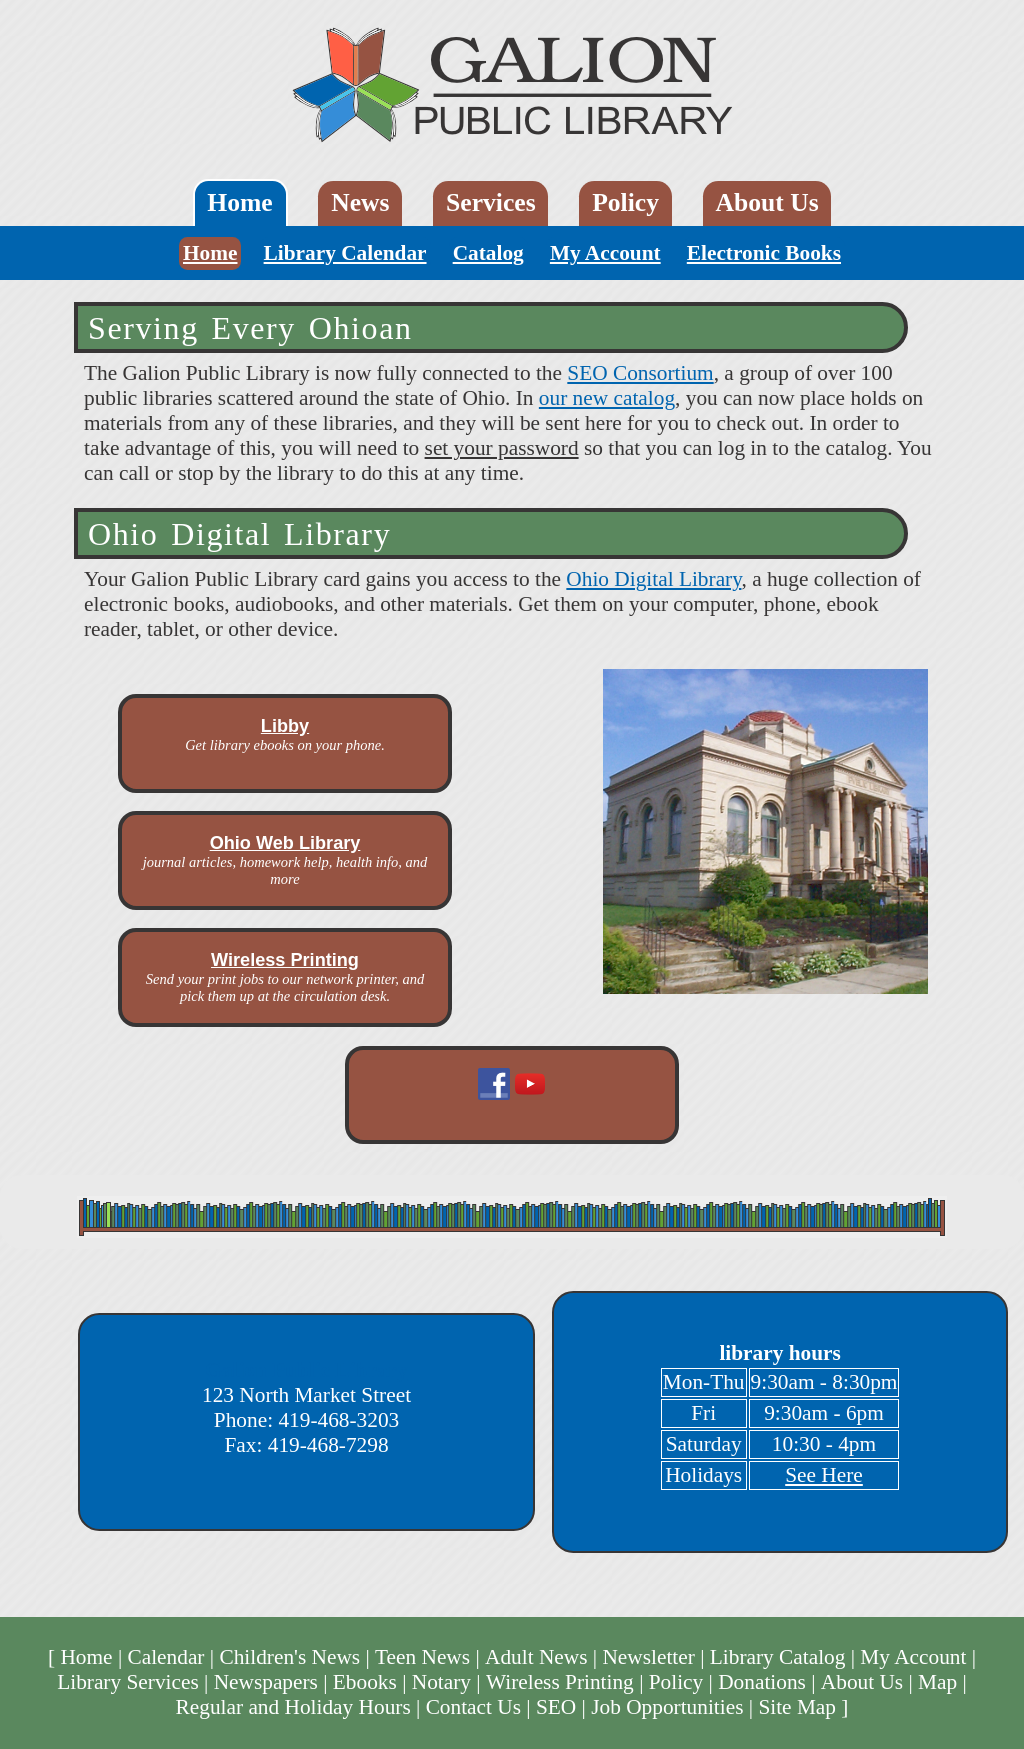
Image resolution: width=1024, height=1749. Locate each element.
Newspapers (266, 1682)
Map (937, 1682)
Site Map (797, 1707)
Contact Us (473, 1707)
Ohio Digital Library (653, 579)
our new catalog (607, 398)
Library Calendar (345, 253)
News (360, 202)
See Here (824, 1475)
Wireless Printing (285, 960)
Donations (762, 1682)
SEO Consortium (640, 373)
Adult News (536, 1657)
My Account (605, 253)
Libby (285, 726)
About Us (767, 202)
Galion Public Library (306, 1370)
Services (491, 202)
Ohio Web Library (285, 843)
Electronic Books (764, 253)
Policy (625, 202)
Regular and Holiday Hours (293, 1707)
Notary (441, 1682)
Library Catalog (778, 1657)
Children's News (289, 1657)
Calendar (165, 1657)
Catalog (488, 253)
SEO (556, 1707)
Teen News (422, 1657)
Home (239, 202)
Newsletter (648, 1657)
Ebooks (365, 1682)
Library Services (128, 1682)
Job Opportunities (667, 1707)
